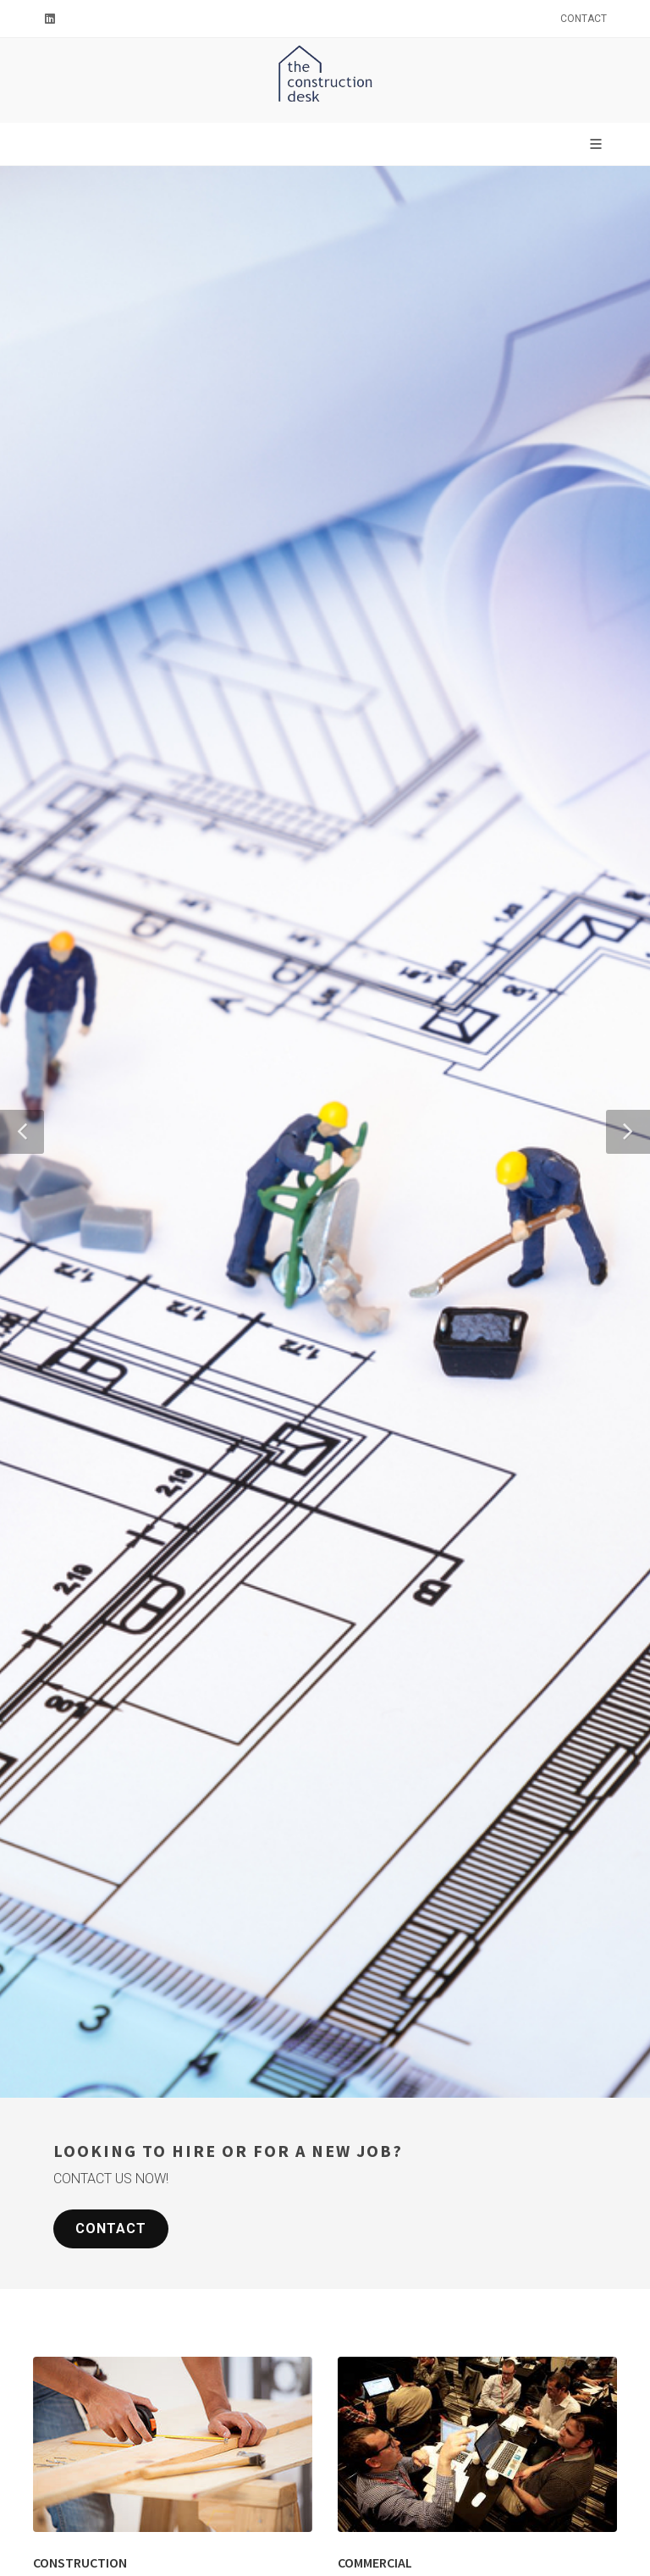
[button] (22, 1132)
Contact (583, 19)
